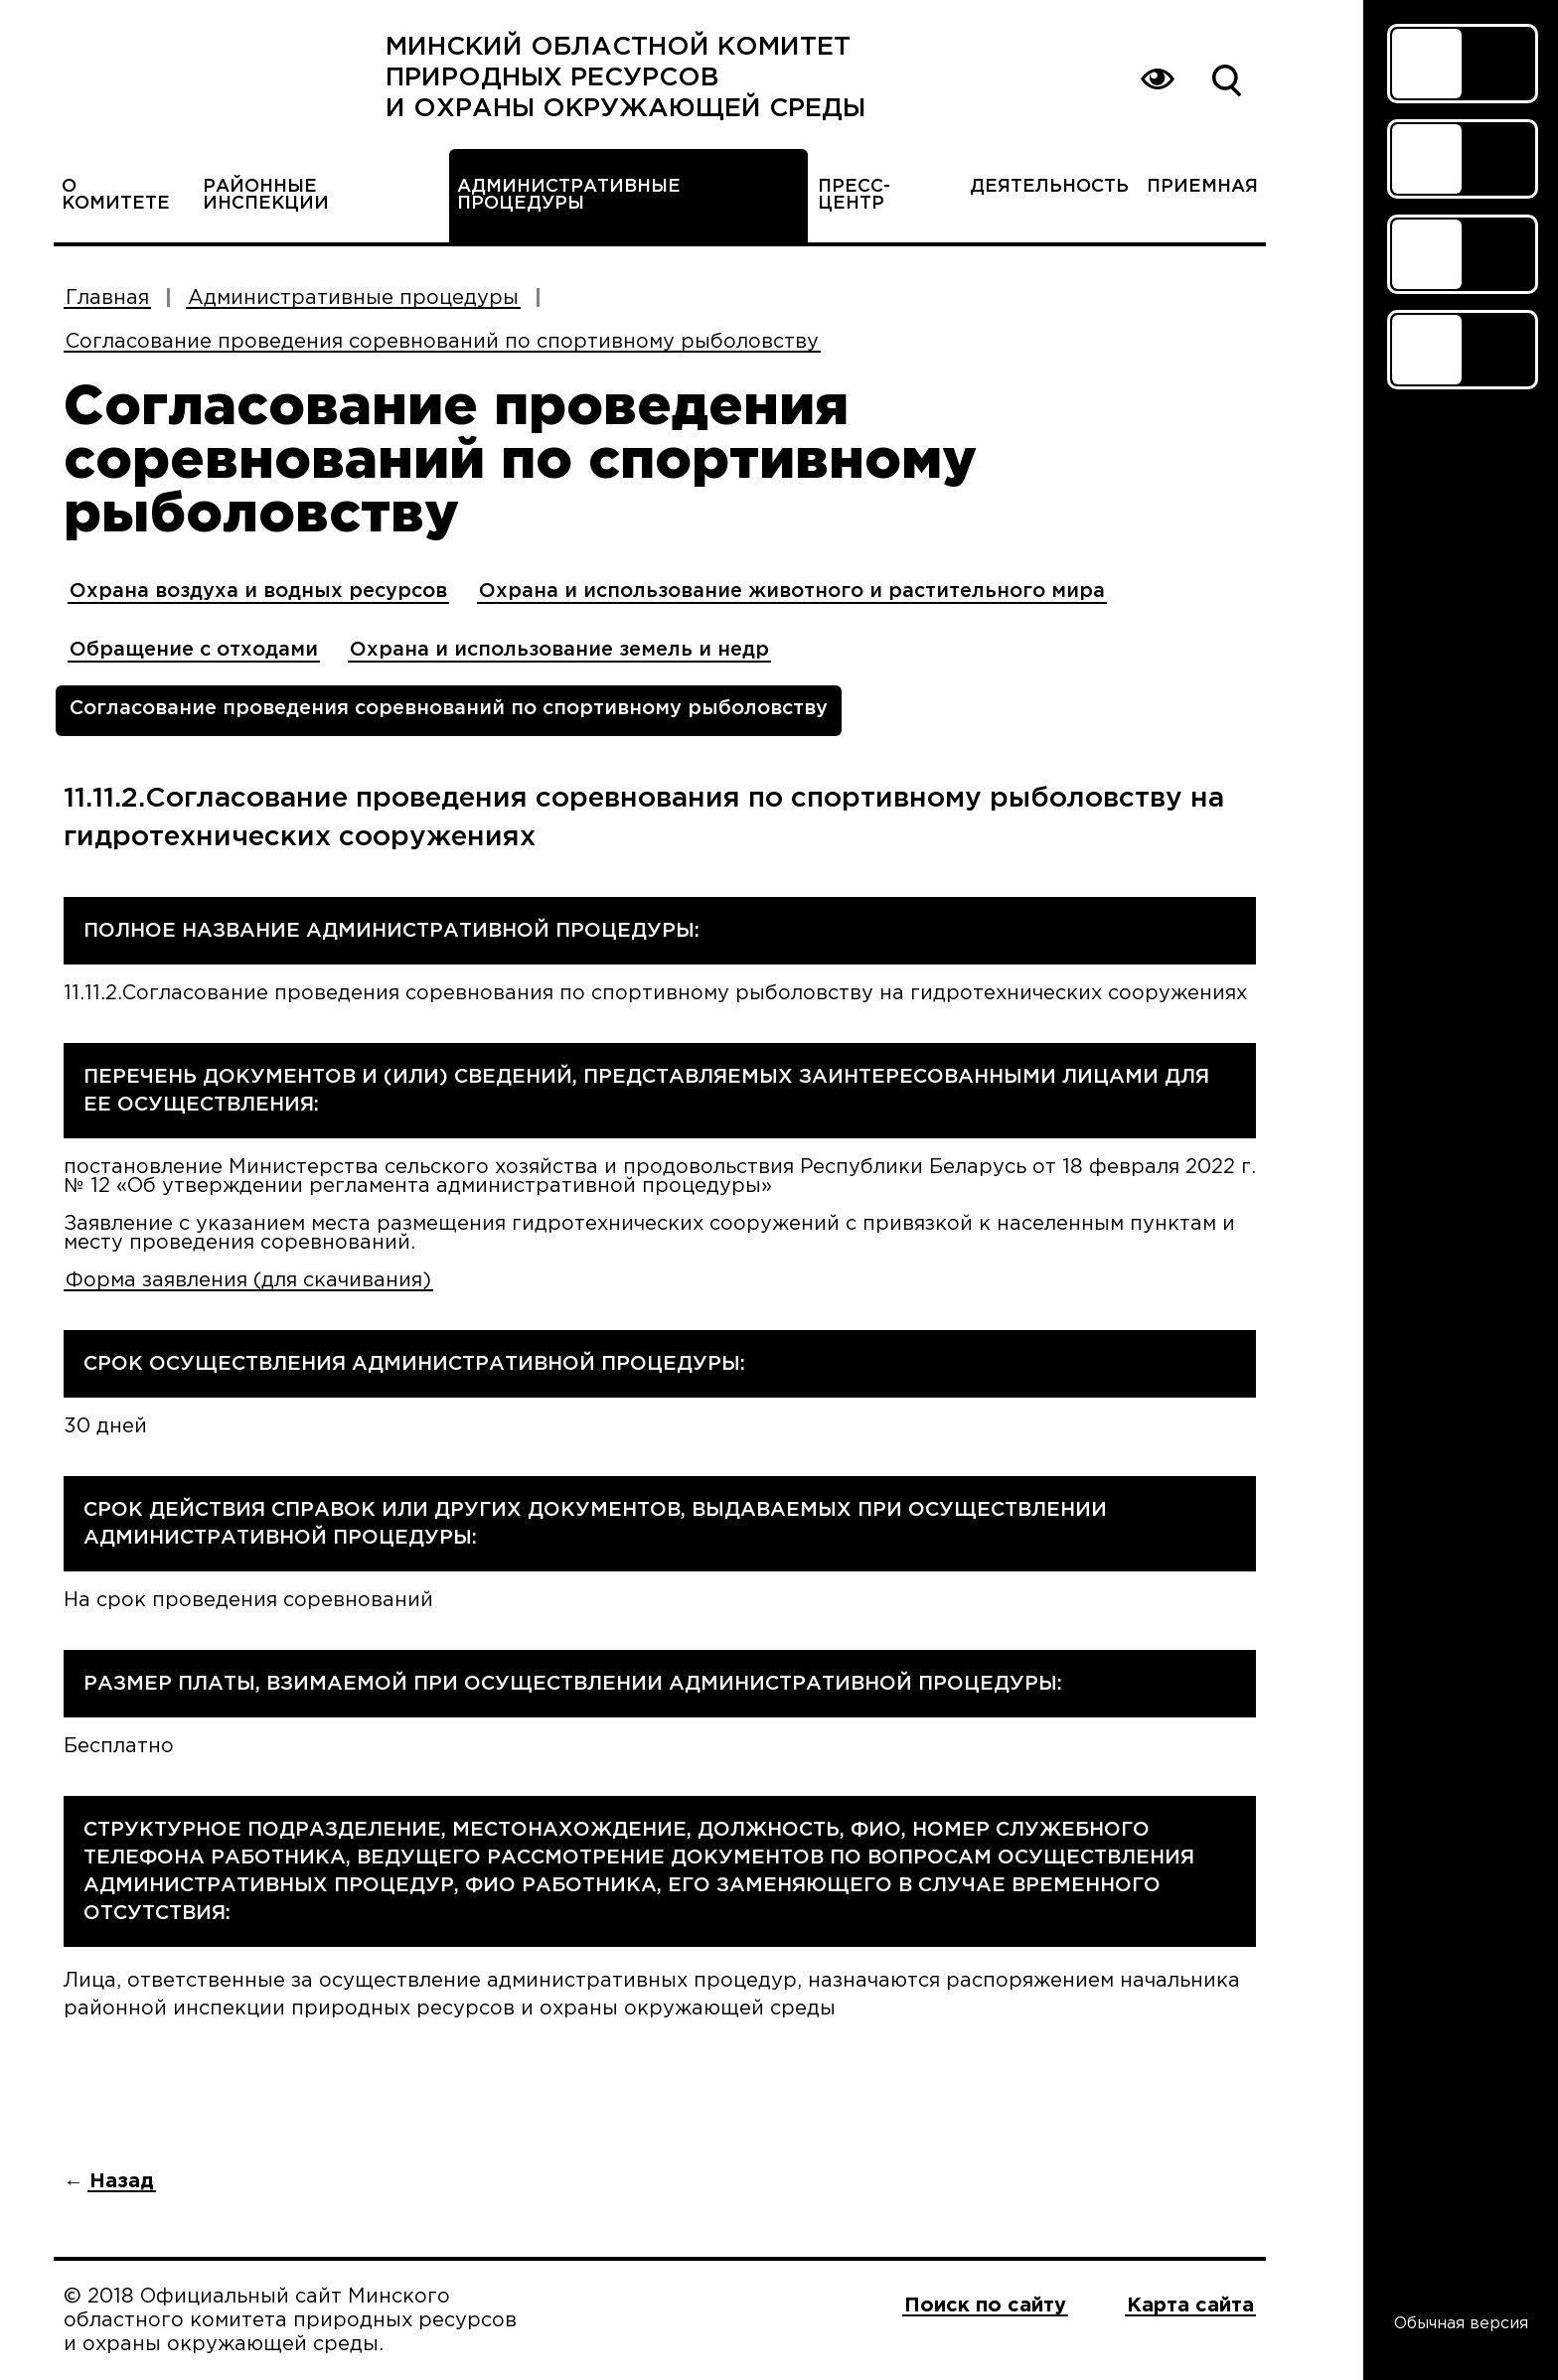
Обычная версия (1461, 2323)
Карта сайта (1190, 2305)
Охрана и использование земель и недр (559, 650)
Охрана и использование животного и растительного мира (792, 591)
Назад (121, 2181)
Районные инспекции (266, 195)
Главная (107, 298)
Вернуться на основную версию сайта (1156, 79)
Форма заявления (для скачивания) (248, 1280)
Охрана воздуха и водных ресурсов (258, 591)
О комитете (116, 195)
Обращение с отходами (194, 650)
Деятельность (1049, 187)
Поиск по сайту (1226, 79)
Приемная (1202, 187)
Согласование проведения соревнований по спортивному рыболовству (442, 342)
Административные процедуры (569, 195)
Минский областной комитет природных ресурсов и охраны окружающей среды (625, 78)
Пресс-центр (854, 195)
